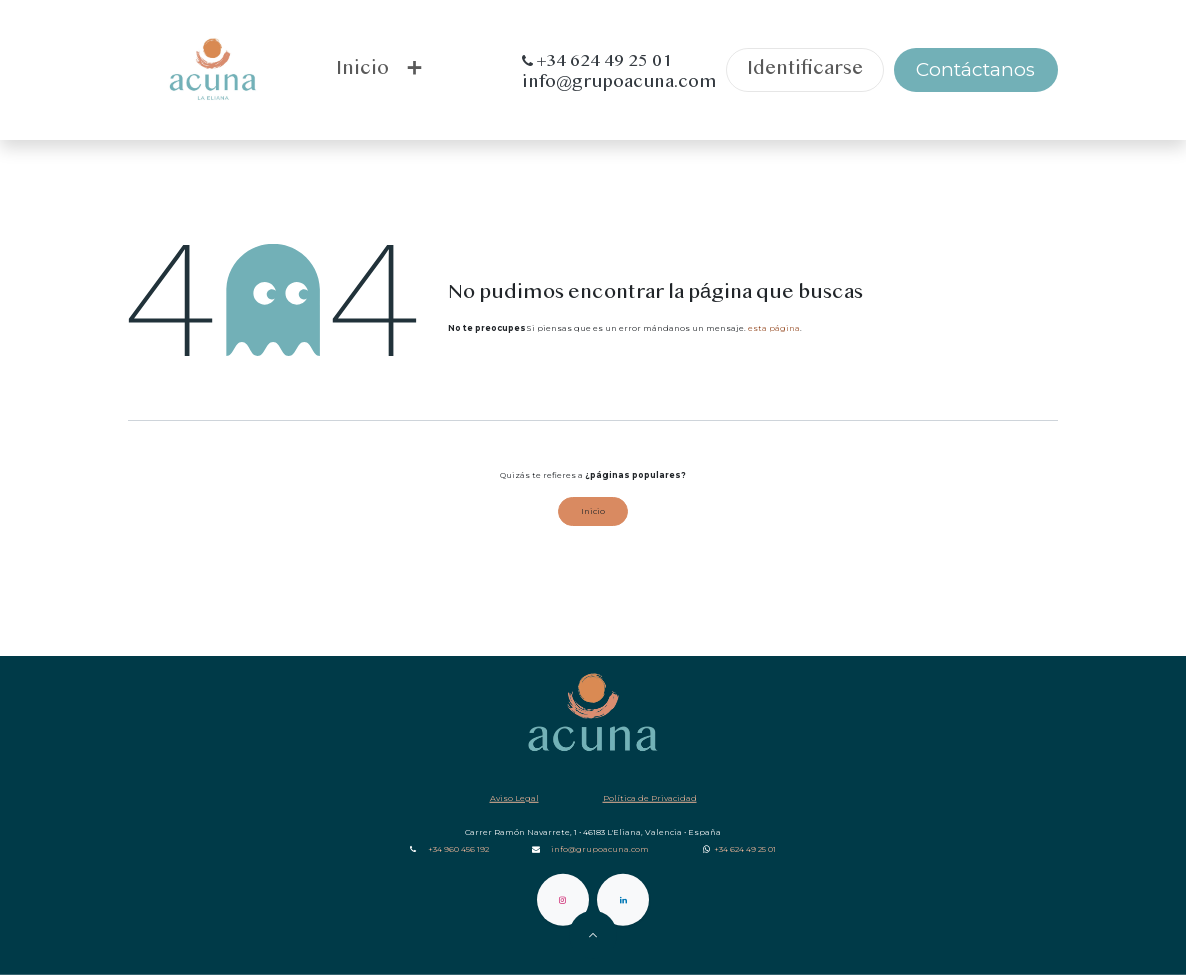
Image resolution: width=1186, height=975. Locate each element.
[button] (593, 935)
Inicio (593, 511)
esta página (774, 328)
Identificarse (805, 69)
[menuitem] (362, 70)
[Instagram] (563, 900)
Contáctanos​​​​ (975, 69)
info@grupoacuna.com (600, 849)
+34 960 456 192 (458, 849)
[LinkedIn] (623, 900)
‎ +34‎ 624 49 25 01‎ (744, 849)
